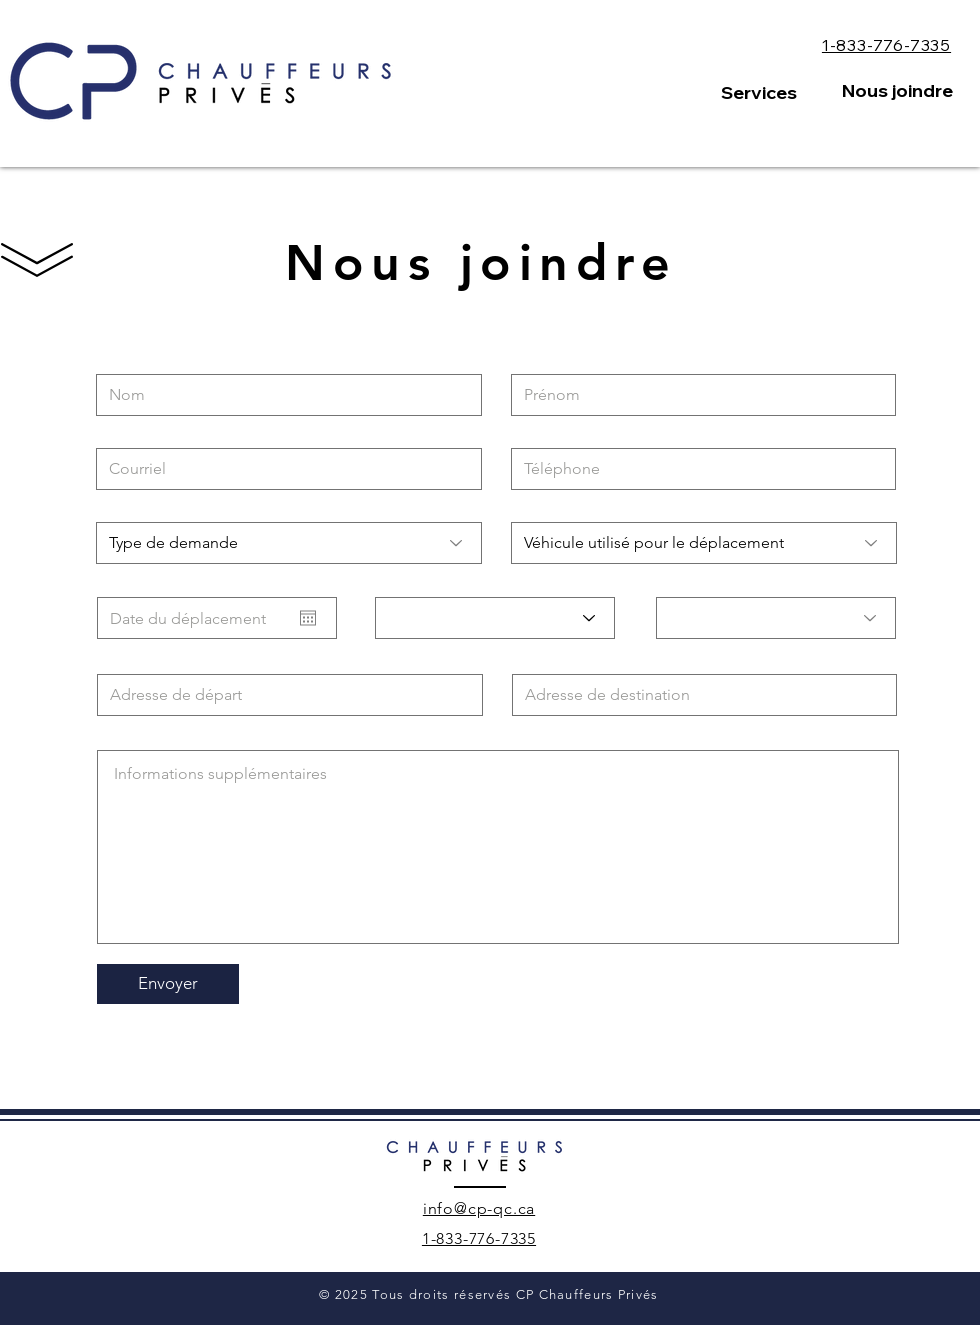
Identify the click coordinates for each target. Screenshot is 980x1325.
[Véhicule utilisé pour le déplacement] (704, 543)
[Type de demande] (289, 543)
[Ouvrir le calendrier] (308, 618)
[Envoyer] (168, 984)
